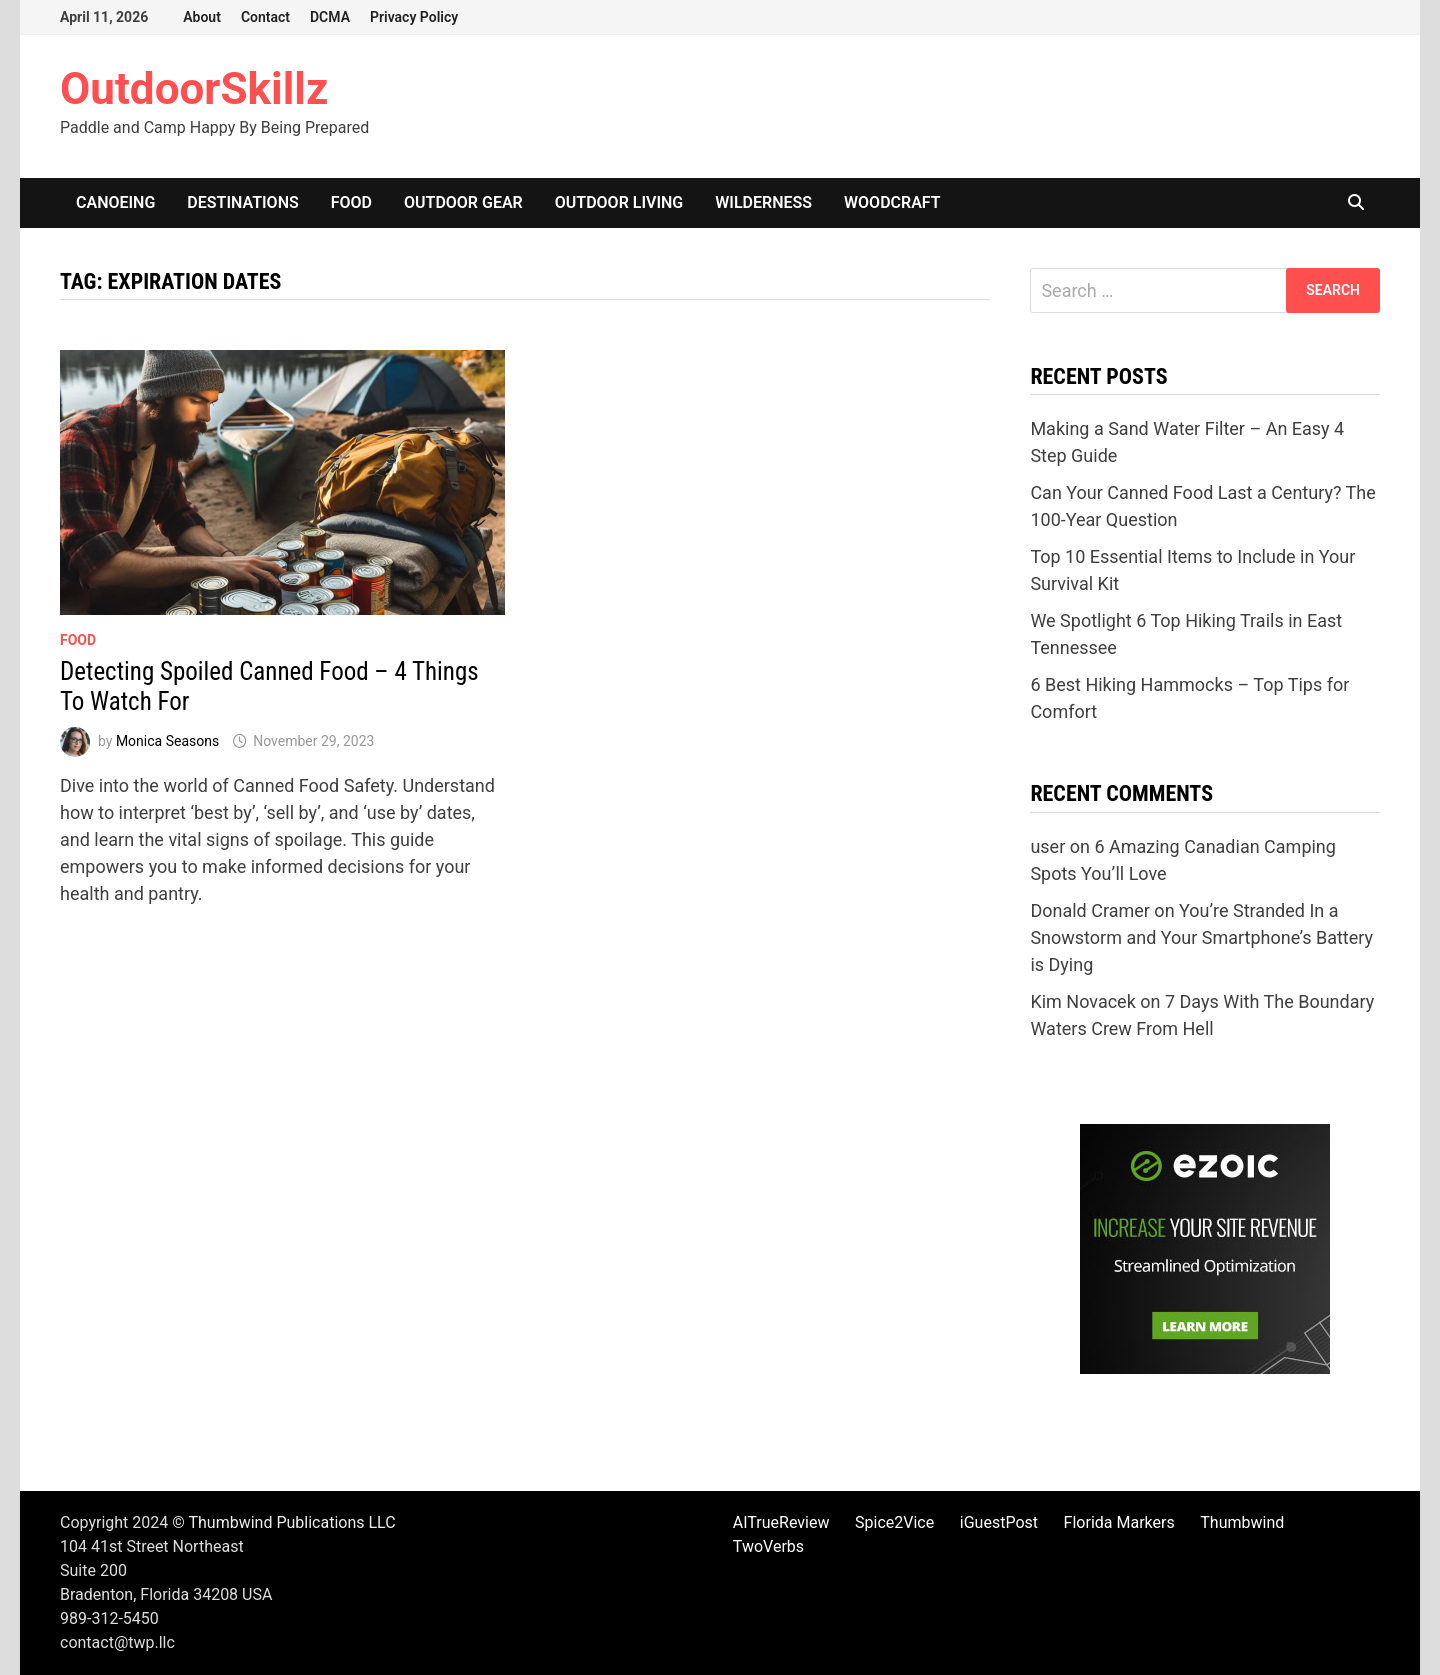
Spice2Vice (894, 1522)
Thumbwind (1242, 1522)
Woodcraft (892, 202)
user (1047, 846)
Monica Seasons (167, 741)
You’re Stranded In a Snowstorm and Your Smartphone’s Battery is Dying (1201, 937)
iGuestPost (999, 1522)
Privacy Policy (414, 17)
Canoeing (115, 202)
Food (351, 202)
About (202, 17)
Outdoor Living (619, 202)
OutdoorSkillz (194, 89)
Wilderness (763, 202)
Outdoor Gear (463, 202)
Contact (265, 17)
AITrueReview (781, 1522)
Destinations (242, 202)
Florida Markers (1119, 1522)
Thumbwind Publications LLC (291, 1522)
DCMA (330, 17)
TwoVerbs (768, 1546)
